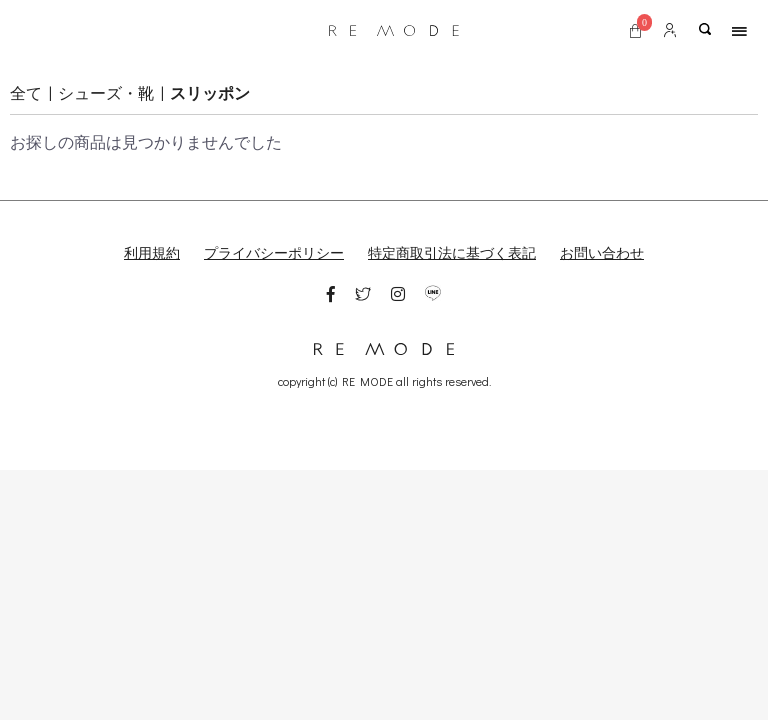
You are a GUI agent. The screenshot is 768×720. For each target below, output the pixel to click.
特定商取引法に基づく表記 (452, 252)
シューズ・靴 (106, 92)
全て (26, 92)
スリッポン (210, 92)
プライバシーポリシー (274, 252)
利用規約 (152, 252)
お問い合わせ (602, 252)
